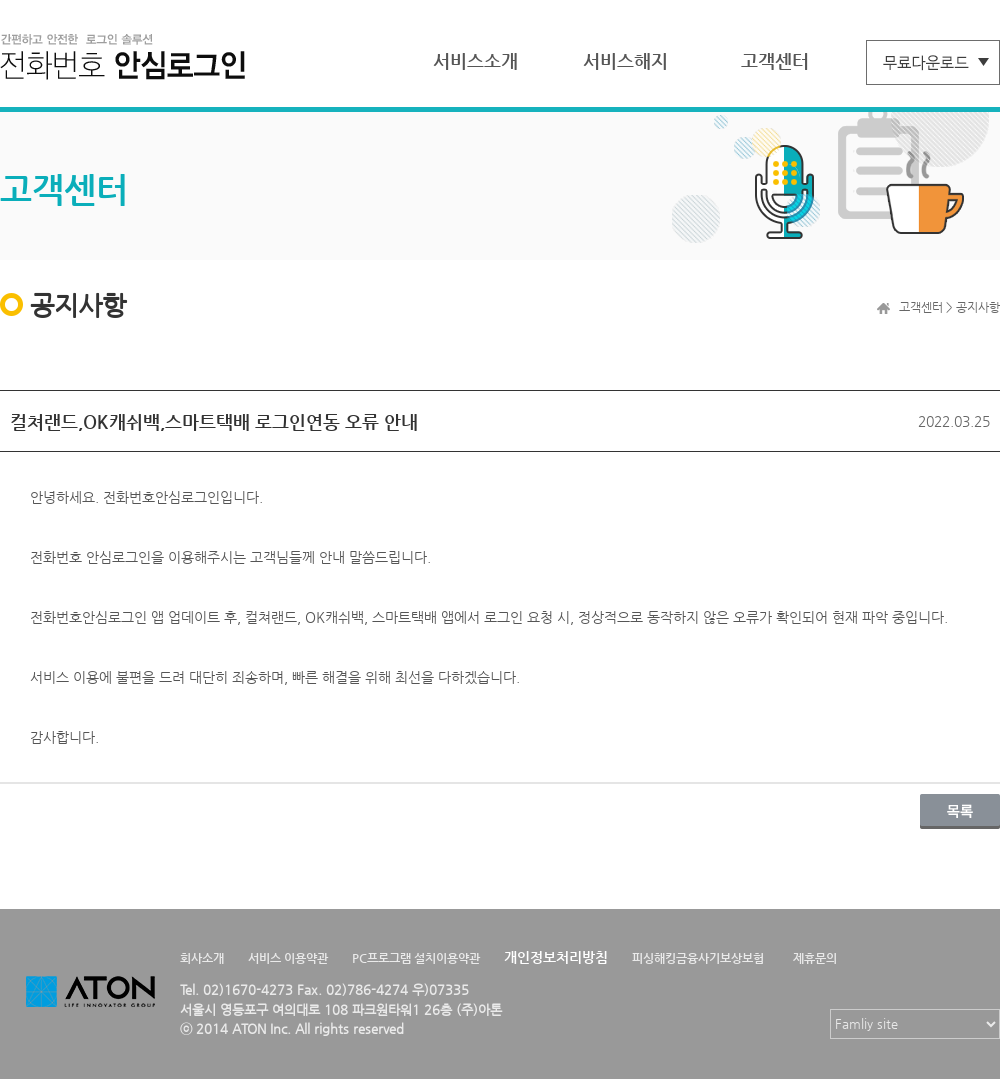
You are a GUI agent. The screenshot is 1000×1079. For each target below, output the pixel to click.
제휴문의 (815, 958)
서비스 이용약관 (288, 958)
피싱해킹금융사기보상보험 (698, 958)
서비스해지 (625, 60)
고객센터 (775, 60)
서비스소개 (475, 60)
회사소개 (202, 958)
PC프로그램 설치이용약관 (416, 958)
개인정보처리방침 (556, 957)
